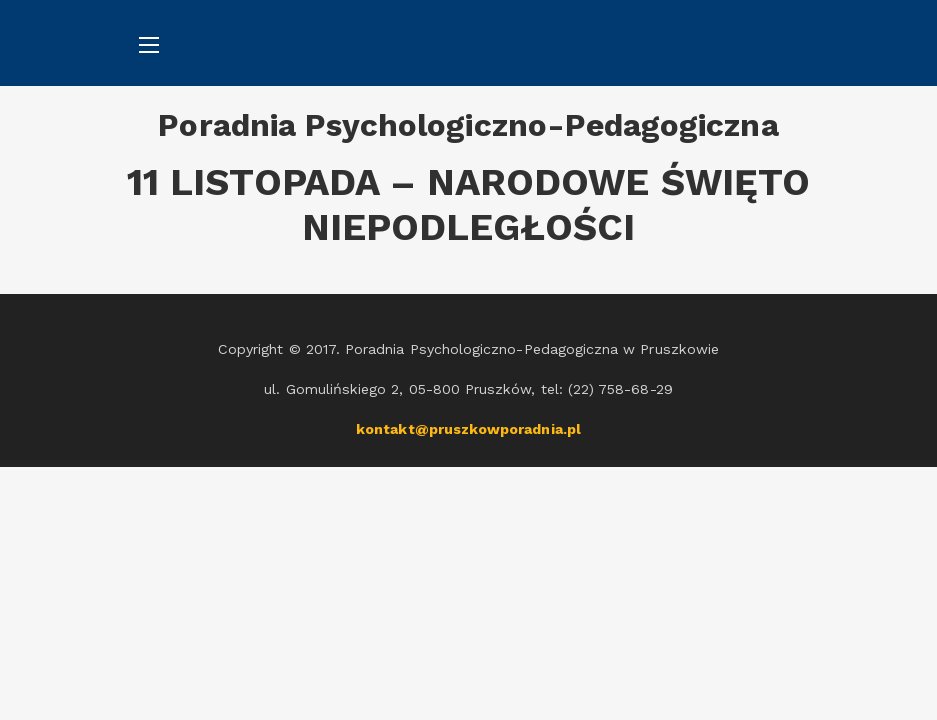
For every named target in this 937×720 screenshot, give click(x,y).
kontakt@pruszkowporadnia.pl (468, 429)
